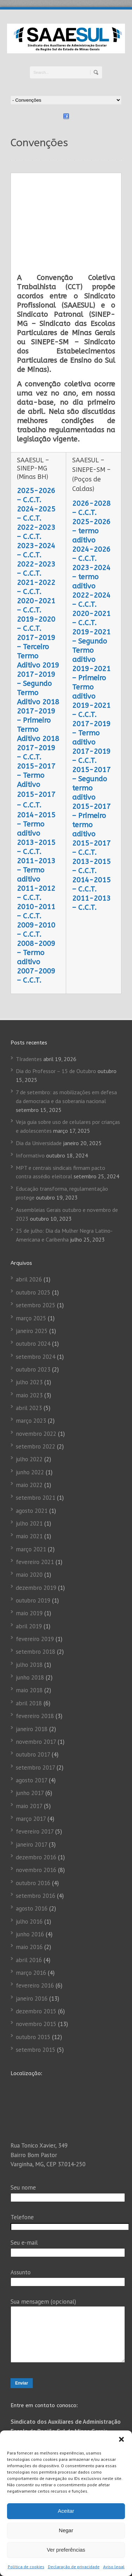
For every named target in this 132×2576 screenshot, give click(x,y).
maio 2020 (29, 1496)
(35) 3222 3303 (56, 2395)
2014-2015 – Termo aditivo (36, 745)
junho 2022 (30, 1393)
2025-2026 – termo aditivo (91, 452)
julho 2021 (29, 1445)
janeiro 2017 (31, 1765)
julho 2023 (29, 1303)
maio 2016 (29, 1868)
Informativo (30, 1076)
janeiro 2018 (32, 1650)
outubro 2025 (33, 1214)
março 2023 (31, 1342)
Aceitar (66, 2511)
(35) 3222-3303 (58, 2412)
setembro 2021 (35, 1419)
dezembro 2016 (36, 1778)
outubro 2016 (33, 1804)
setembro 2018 (35, 1573)
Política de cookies (26, 2566)
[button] (121, 2439)
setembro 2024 (35, 1277)
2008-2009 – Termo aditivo (36, 874)
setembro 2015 (35, 1971)
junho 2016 (30, 1855)
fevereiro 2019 (35, 1560)
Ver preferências (66, 2550)
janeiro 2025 (32, 1252)
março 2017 (31, 1740)
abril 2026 (29, 1200)
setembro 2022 (35, 1368)
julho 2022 (29, 1380)
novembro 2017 (36, 1663)
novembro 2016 (36, 1791)
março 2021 (31, 1470)
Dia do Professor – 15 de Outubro (56, 992)
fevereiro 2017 (35, 1753)
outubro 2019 (33, 1522)
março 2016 (31, 1894)
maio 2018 (29, 1611)
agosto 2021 (32, 1431)
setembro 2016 (35, 1817)
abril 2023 (29, 1329)
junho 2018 (30, 1599)
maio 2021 (29, 1457)
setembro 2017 (35, 1688)
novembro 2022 (36, 1354)
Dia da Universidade (39, 1064)
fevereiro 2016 (35, 1907)
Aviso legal (114, 2566)
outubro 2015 (33, 1958)
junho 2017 (30, 1714)
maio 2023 (29, 1316)
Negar (66, 2530)
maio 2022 (29, 1406)
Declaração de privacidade (74, 2566)
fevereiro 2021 (35, 1483)
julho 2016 (29, 1842)
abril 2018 (29, 1624)
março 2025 (31, 1239)
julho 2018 (29, 1586)
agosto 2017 (31, 1701)
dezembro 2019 (36, 1509)
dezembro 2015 (36, 1932)
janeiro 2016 (32, 1920)
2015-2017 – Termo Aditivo (36, 696)
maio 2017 (29, 1727)
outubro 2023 (33, 1291)
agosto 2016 (32, 1830)
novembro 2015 (36, 1945)
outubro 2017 (33, 1676)
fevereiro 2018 (35, 1637)
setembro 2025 (35, 1226)
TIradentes (29, 979)
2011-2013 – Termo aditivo (36, 791)
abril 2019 (29, 1547)
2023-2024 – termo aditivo (91, 498)
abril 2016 (29, 1881)
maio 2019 (29, 1534)
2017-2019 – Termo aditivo (91, 654)
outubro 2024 (33, 1265)
